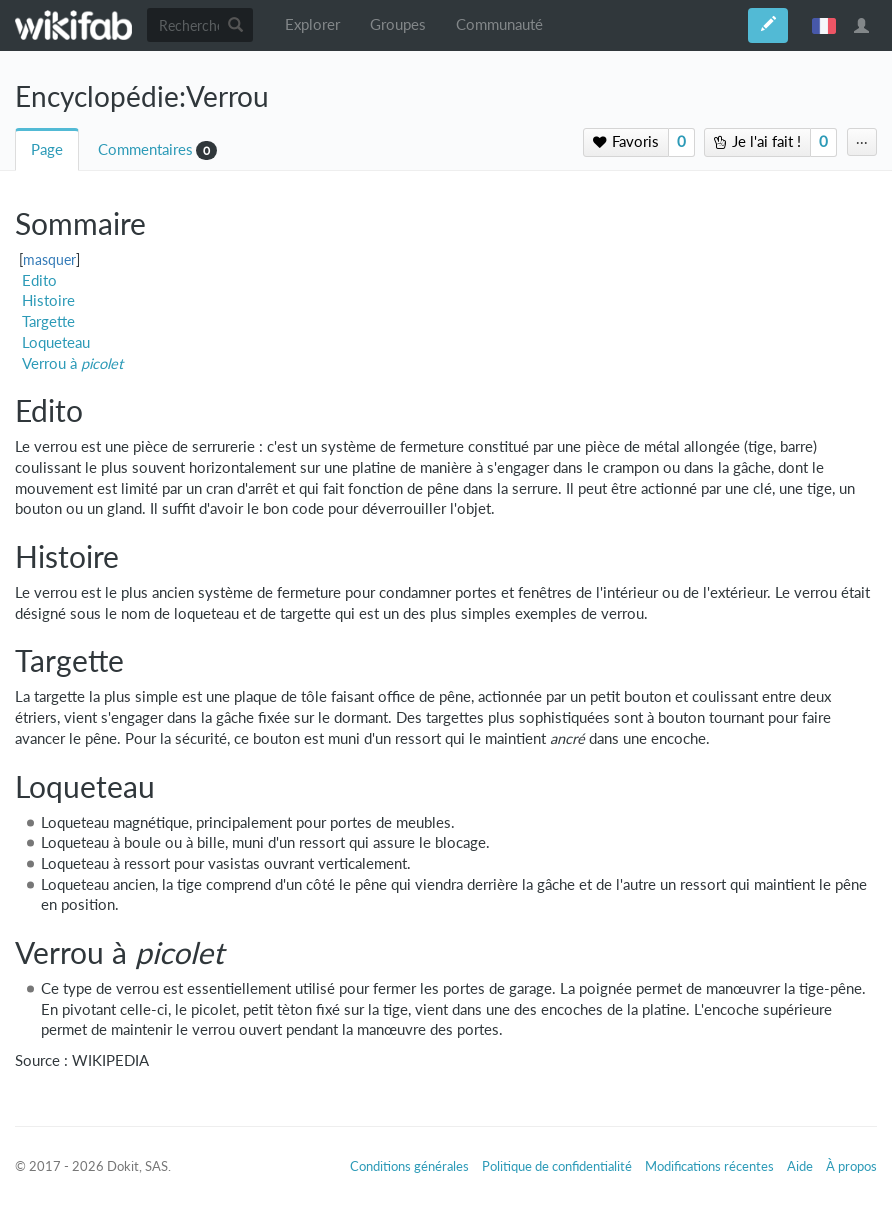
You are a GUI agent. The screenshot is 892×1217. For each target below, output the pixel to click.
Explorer (312, 24)
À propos (851, 1166)
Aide (800, 1166)
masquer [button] (49, 260)
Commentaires (145, 149)
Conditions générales (409, 1166)
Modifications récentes (709, 1166)
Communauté (499, 24)
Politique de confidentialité (557, 1166)
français (824, 25)
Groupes (398, 24)
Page (47, 149)
